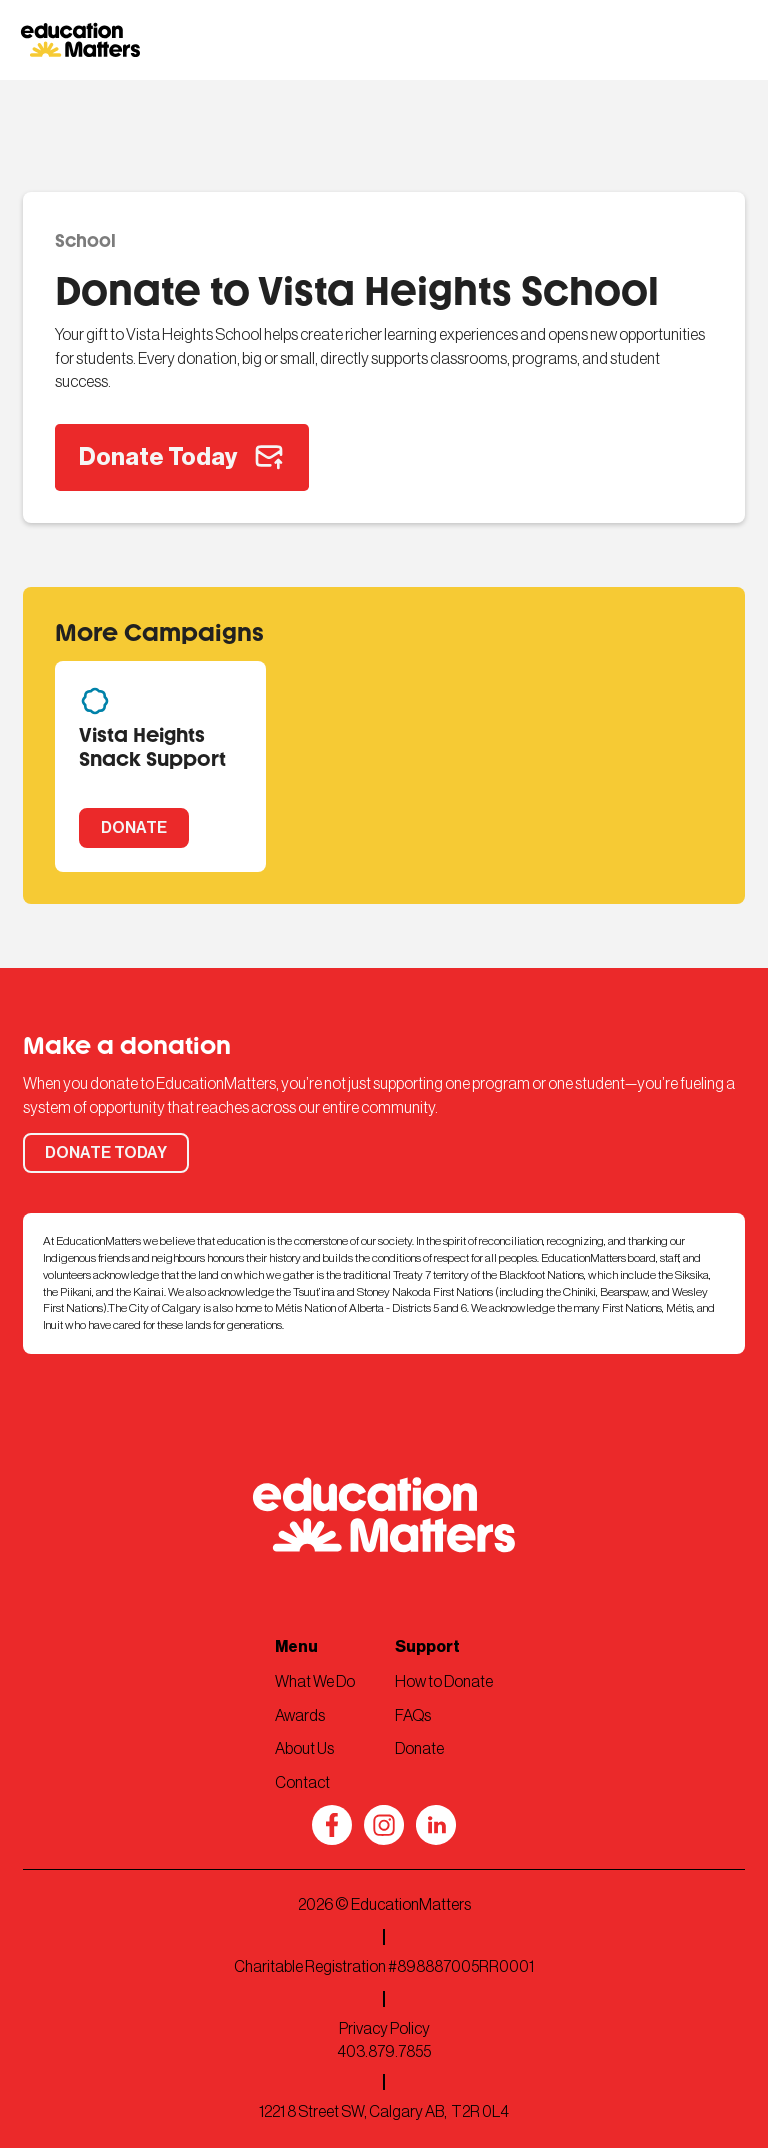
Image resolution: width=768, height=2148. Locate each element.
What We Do (315, 1682)
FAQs (413, 1716)
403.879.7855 (384, 2052)
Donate (419, 1749)
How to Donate (444, 1682)
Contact (302, 1783)
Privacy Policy (384, 2029)
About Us (304, 1749)
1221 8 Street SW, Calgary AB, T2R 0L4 (384, 2112)
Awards (300, 1716)
